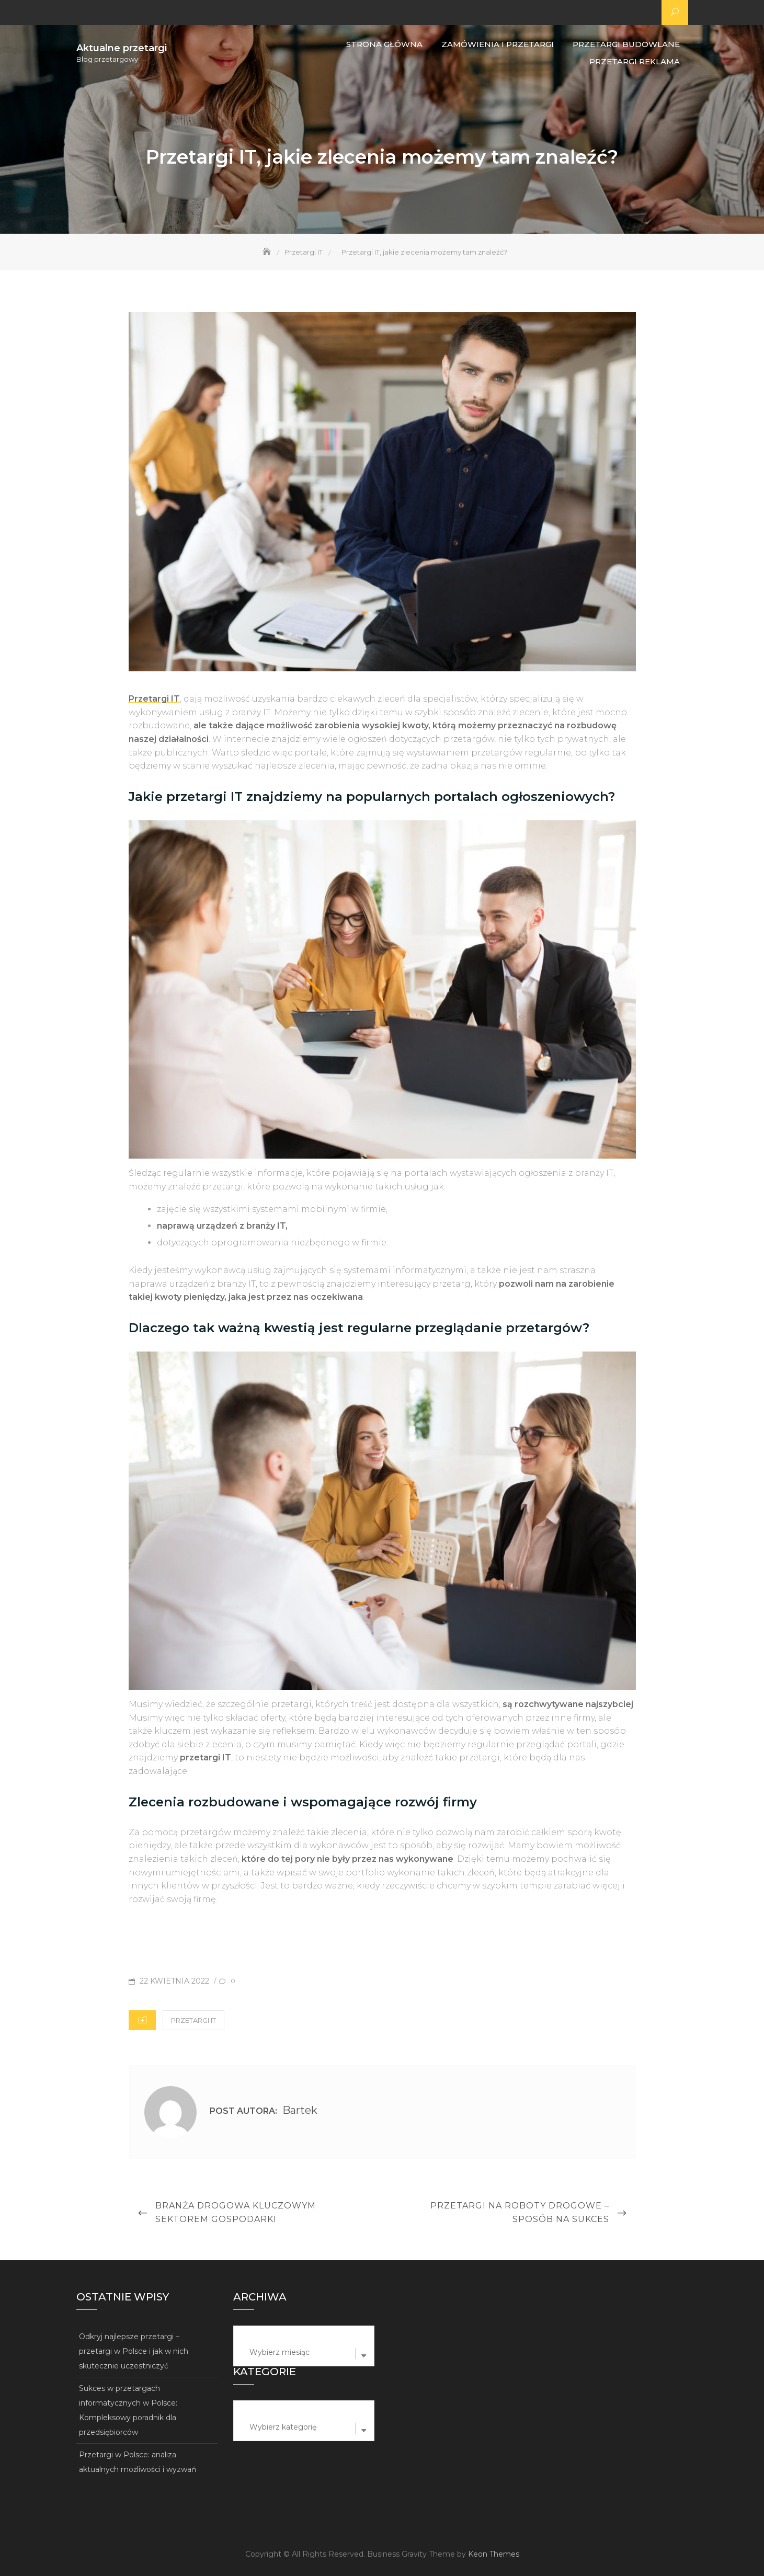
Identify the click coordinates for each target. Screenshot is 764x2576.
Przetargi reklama (634, 61)
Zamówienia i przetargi (497, 44)
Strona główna (384, 44)
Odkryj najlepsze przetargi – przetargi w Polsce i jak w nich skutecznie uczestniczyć (133, 2351)
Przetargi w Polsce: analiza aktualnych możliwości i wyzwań (137, 2462)
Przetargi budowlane (626, 44)
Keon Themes (493, 2554)
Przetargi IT (193, 2020)
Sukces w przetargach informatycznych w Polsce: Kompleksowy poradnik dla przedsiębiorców (128, 2410)
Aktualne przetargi (121, 48)
